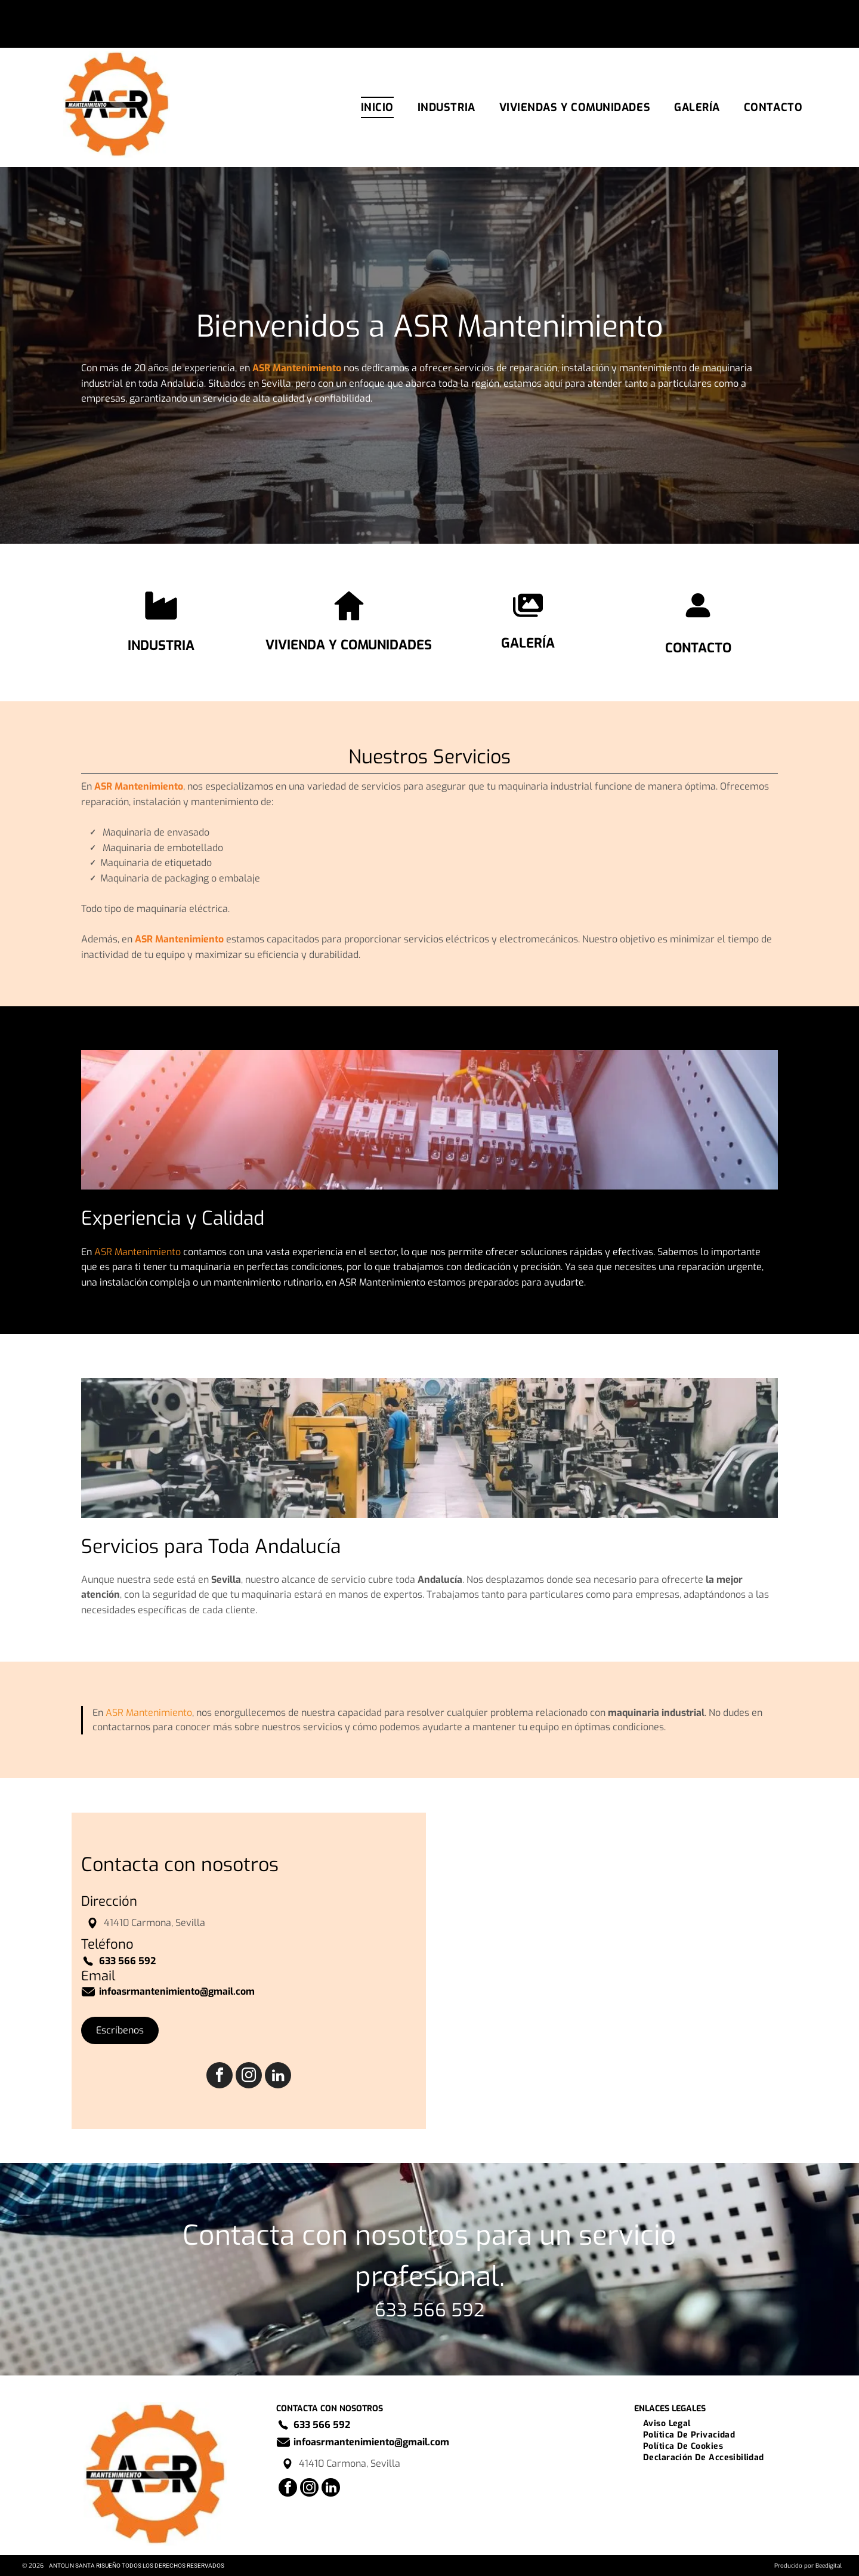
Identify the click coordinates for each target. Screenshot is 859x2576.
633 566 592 (429, 2310)
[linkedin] (278, 2076)
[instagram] (249, 2076)
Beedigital (828, 2565)
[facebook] (219, 2076)
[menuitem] (377, 107)
